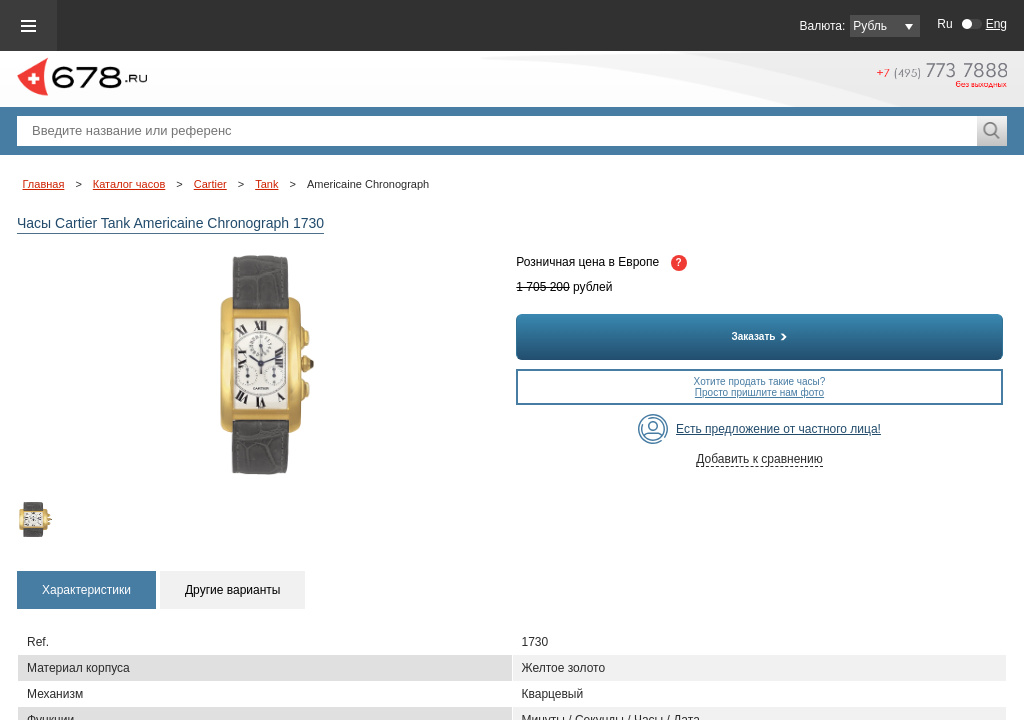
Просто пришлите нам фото (759, 392)
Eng (996, 24)
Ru (944, 24)
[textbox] (497, 131)
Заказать (760, 336)
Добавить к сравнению (759, 459)
